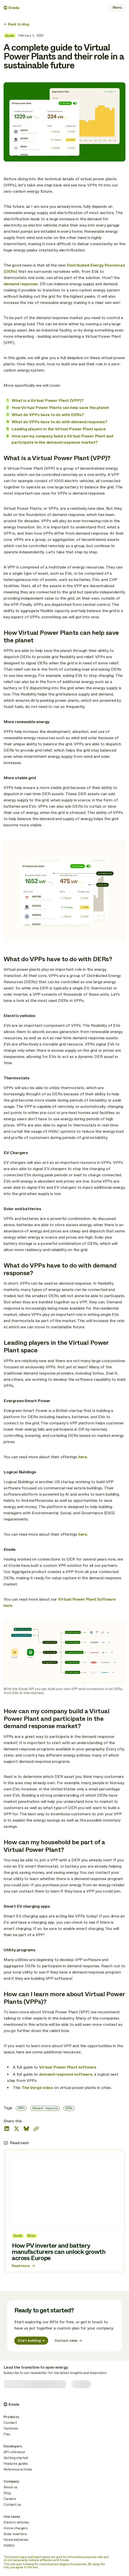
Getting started (16, 2457)
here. (83, 1534)
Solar (31, 2236)
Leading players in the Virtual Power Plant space (59, 429)
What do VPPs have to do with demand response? (59, 422)
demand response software (65, 2074)
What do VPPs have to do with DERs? (48, 415)
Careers (10, 2498)
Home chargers (16, 2528)
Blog (7, 2493)
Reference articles (18, 2469)
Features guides (16, 2463)
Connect (10, 2422)
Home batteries (16, 2539)
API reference (14, 2452)
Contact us (12, 2504)
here (82, 1457)
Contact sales (68, 2340)
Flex (7, 2434)
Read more (24, 2266)
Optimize (11, 2428)
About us (10, 2487)
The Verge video (37, 2088)
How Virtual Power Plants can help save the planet (60, 407)
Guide (9, 36)
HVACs (9, 2545)
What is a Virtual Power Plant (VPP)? (47, 400)
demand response (21, 284)
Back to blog (16, 24)
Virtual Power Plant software (67, 2067)
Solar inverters (15, 2534)
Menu (117, 7)
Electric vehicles (16, 2522)
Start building (31, 2340)
